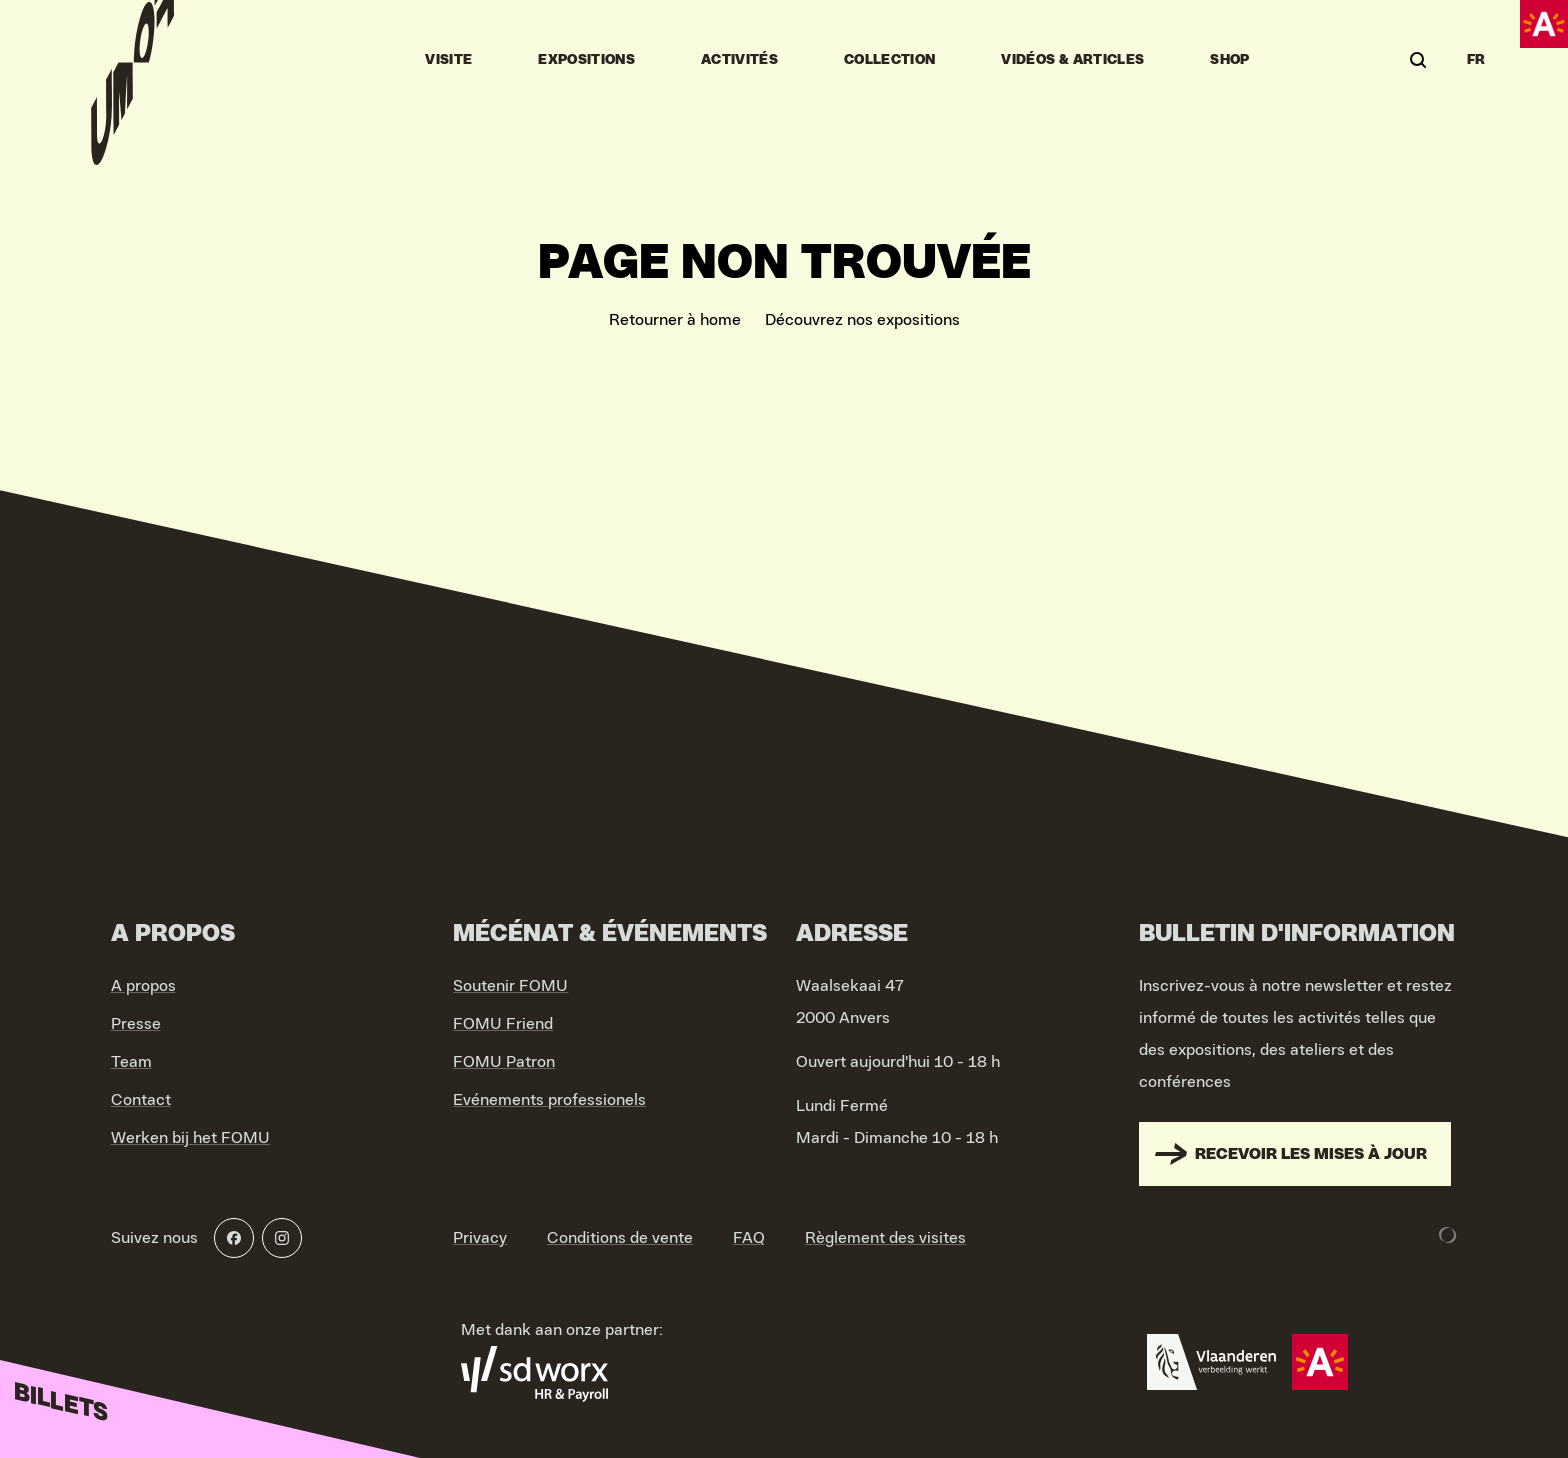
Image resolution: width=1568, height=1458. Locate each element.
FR (1476, 60)
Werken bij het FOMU (190, 1138)
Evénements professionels (549, 1100)
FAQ (749, 1238)
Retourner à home (675, 320)
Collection (890, 60)
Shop (1229, 60)
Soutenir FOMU (510, 986)
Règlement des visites (885, 1238)
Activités (739, 60)
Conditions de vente (620, 1238)
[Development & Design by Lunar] (1448, 1235)
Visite (448, 60)
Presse (136, 1024)
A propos (143, 986)
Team (131, 1062)
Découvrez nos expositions (862, 320)
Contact (141, 1100)
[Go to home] (132, 60)
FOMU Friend (503, 1024)
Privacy (480, 1238)
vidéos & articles (1072, 60)
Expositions (586, 60)
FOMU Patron (504, 1062)
